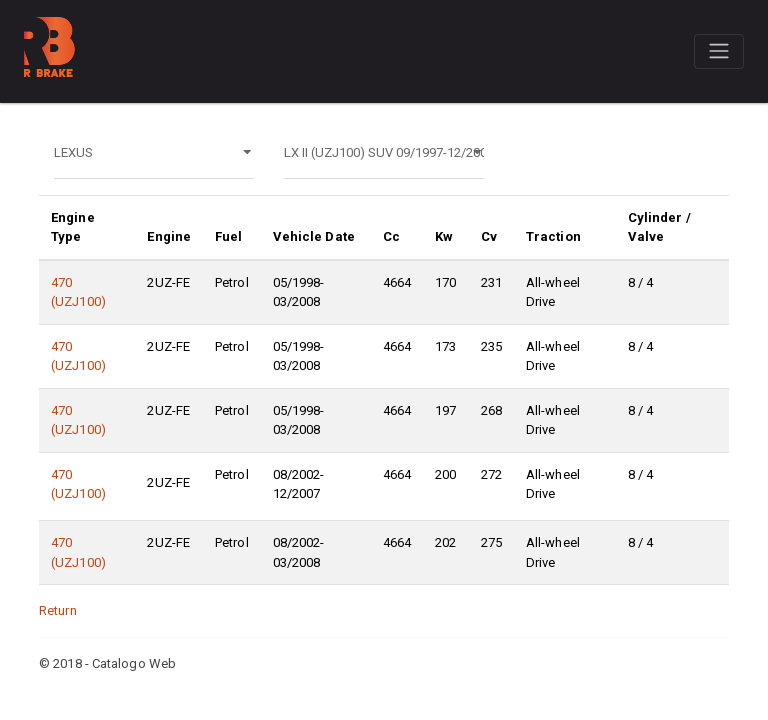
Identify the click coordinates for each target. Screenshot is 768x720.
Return (58, 610)
